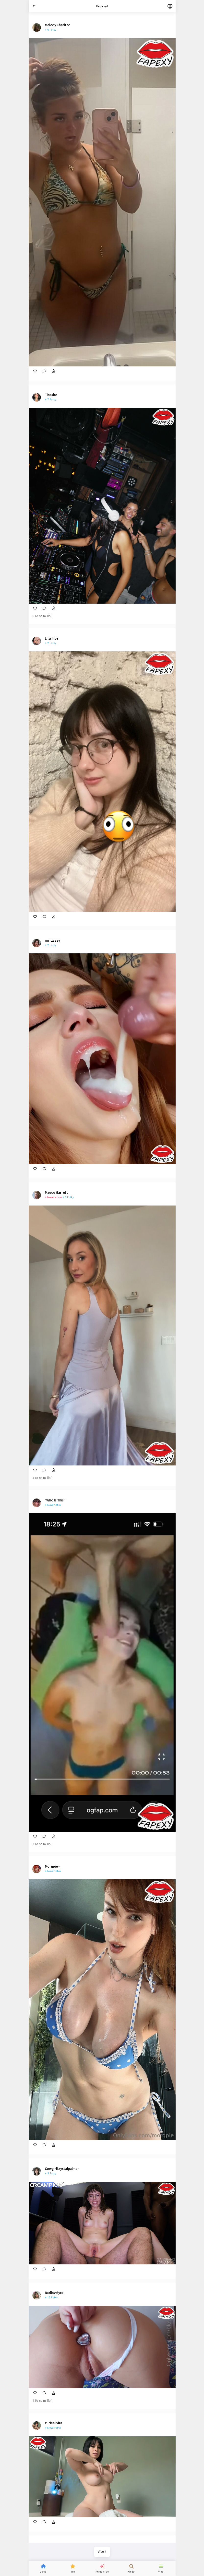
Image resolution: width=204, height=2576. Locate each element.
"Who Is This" (55, 1500)
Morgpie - (52, 1866)
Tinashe (51, 394)
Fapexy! (102, 6)
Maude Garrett (56, 1192)
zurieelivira (53, 2423)
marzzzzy (52, 940)
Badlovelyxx (54, 2292)
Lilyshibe (51, 638)
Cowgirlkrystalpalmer (62, 2168)
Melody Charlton (58, 25)
